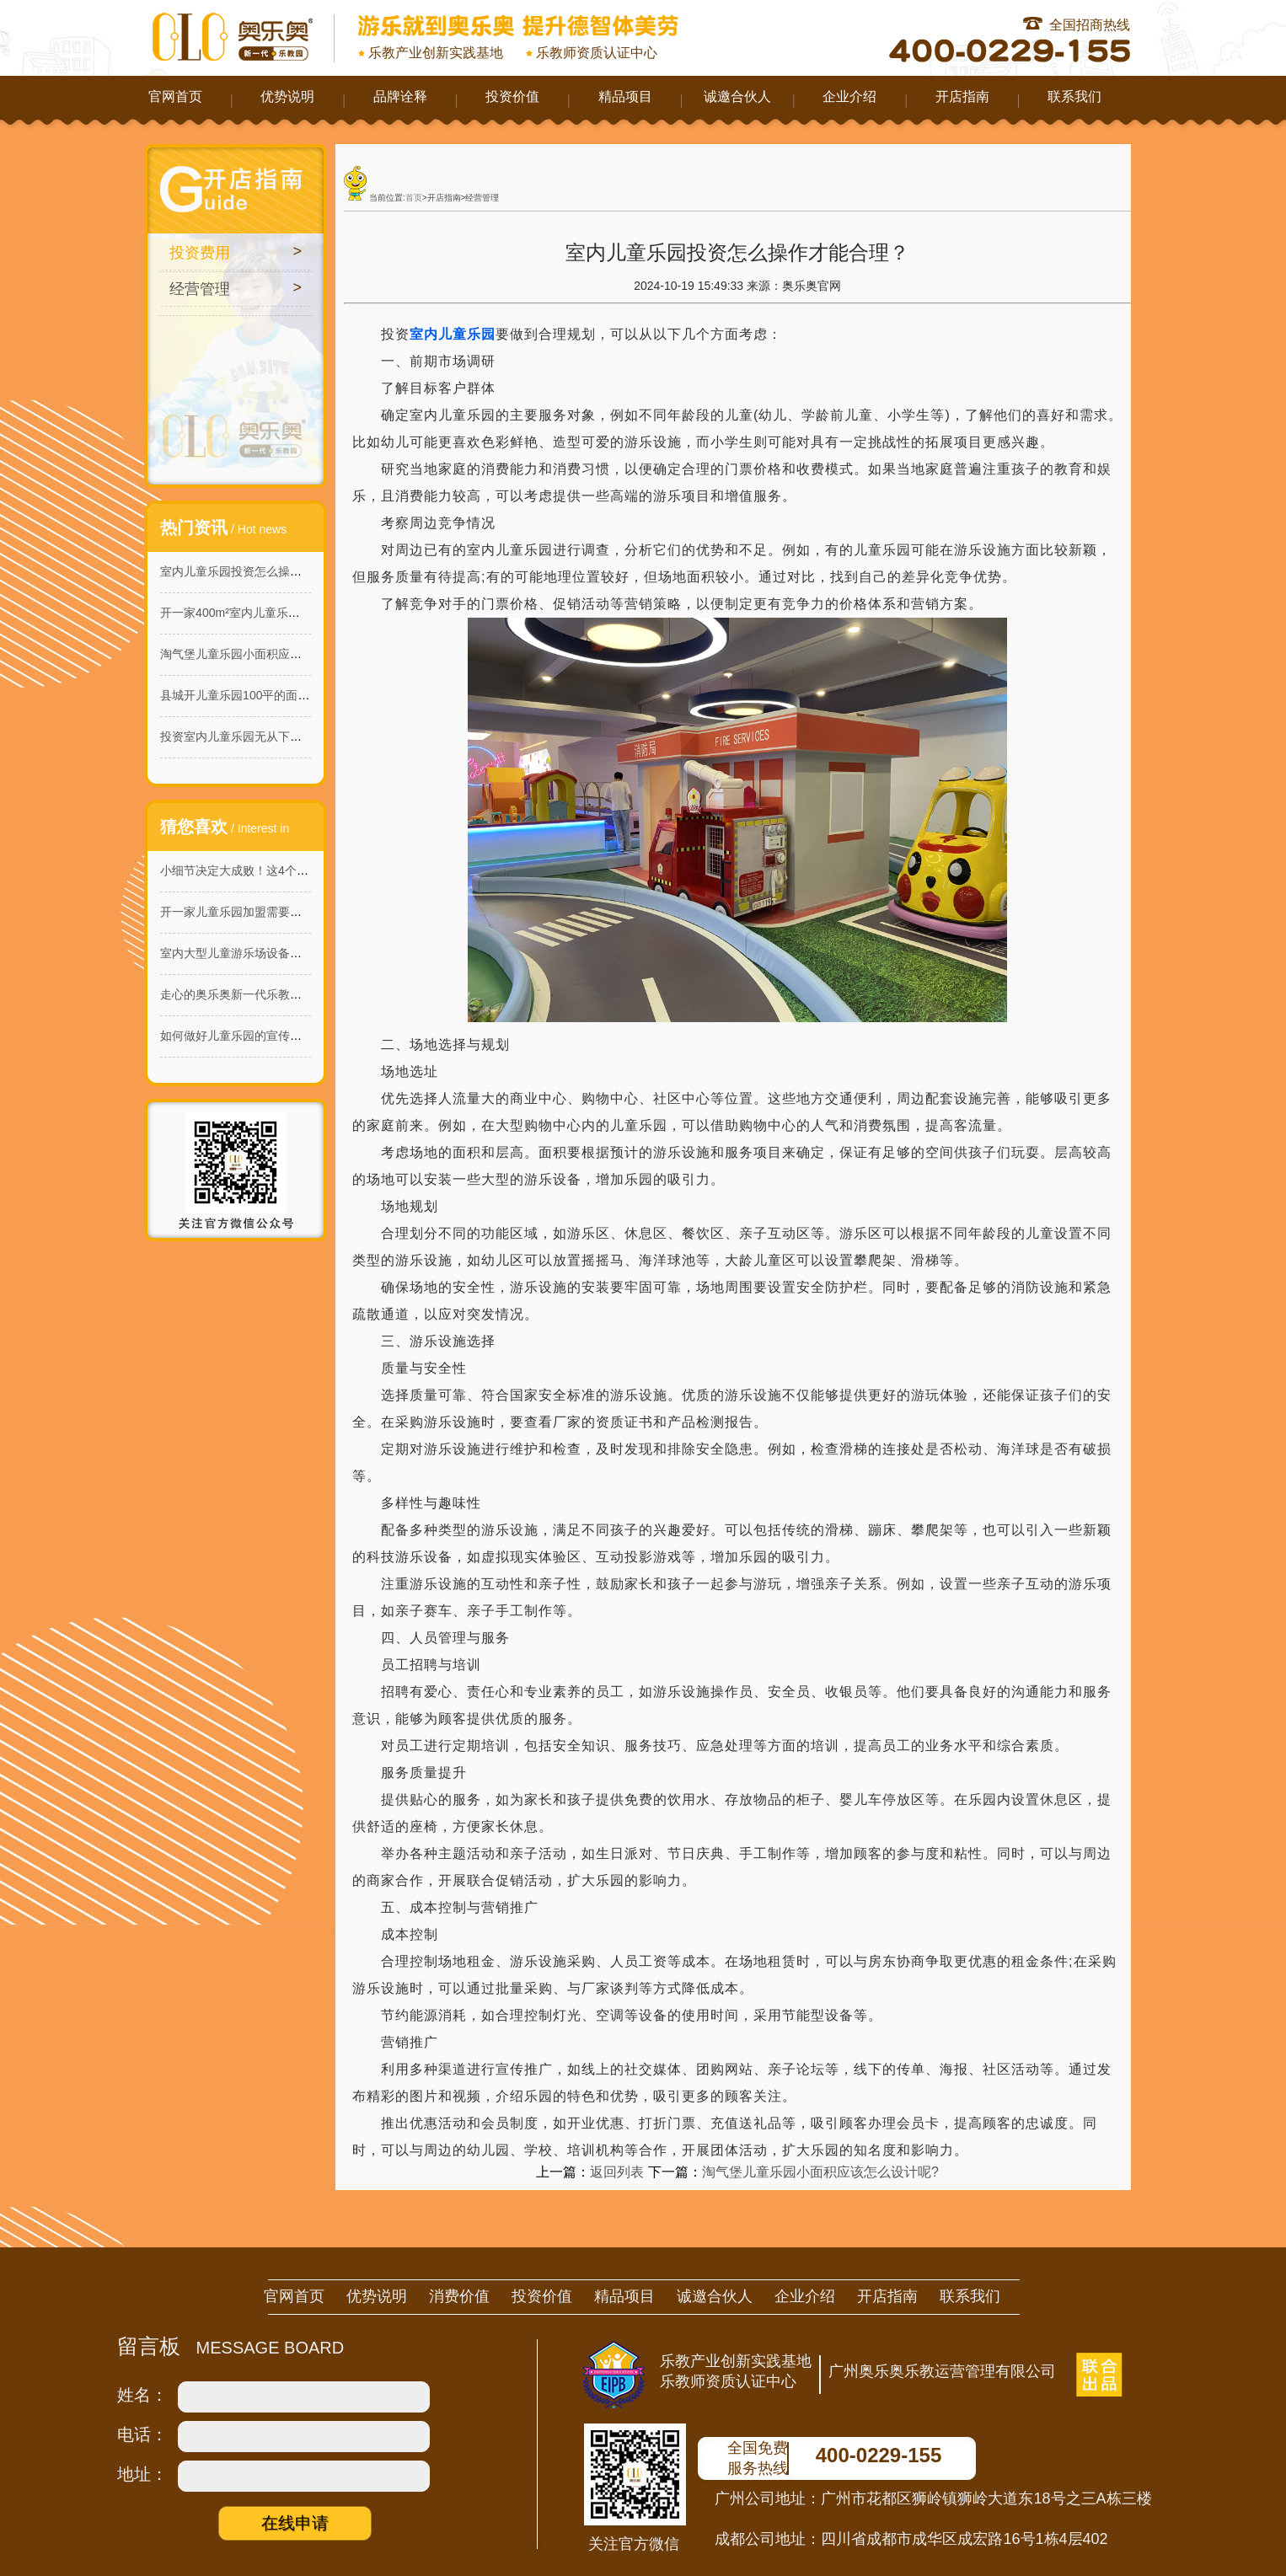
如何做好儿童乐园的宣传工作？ (242, 1035)
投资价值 (512, 96)
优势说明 (287, 96)
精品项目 (625, 96)
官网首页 (175, 96)
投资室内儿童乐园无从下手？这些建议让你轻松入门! (297, 736)
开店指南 (962, 96)
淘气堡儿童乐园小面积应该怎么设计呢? (263, 654)
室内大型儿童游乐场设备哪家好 (242, 953)
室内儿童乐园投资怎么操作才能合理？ (260, 571)
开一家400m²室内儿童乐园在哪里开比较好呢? (280, 612)
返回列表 (617, 2172)
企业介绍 (849, 96)
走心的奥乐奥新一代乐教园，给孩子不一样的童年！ (295, 994)
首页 (413, 197)
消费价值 (459, 2296)
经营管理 (199, 289)
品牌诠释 (400, 96)
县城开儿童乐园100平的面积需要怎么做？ (270, 695)
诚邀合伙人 (737, 96)
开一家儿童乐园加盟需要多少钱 (242, 911)
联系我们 (1074, 96)
